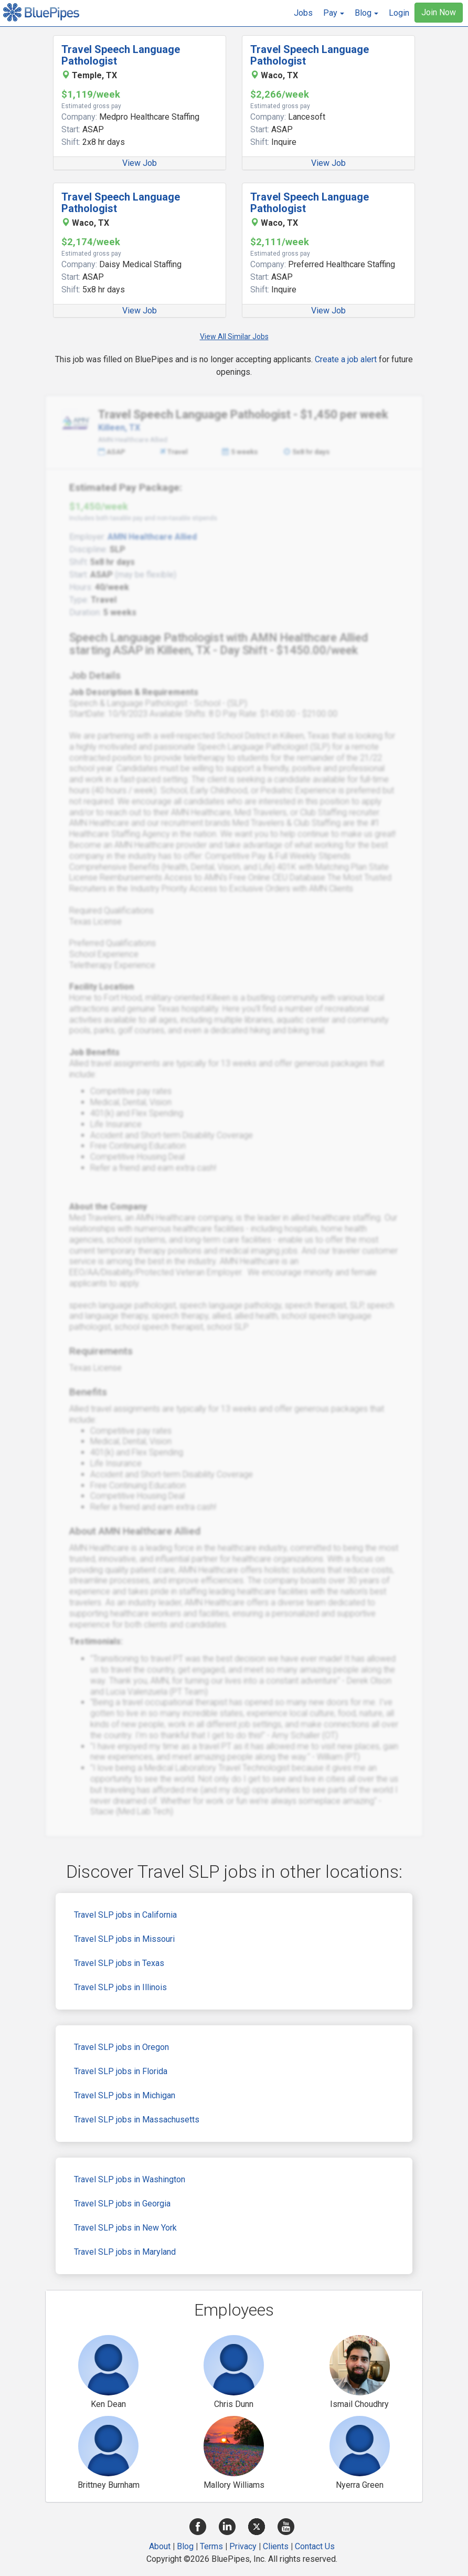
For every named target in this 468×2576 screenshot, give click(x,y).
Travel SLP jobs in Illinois (120, 1987)
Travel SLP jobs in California (125, 1915)
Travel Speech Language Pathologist (120, 55)
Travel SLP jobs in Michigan (124, 2095)
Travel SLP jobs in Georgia (122, 2204)
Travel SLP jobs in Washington (129, 2179)
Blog (185, 2546)
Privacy (243, 2546)
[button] (333, 13)
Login (399, 13)
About (160, 2546)
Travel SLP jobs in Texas (119, 1963)
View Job (139, 163)
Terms (211, 2546)
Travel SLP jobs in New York (125, 2228)
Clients (276, 2546)
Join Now (438, 12)
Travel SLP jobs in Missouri (124, 1939)
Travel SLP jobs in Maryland (125, 2252)
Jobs (303, 13)
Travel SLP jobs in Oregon (121, 2047)
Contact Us (315, 2546)
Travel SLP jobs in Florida (120, 2071)
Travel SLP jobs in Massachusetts (136, 2120)
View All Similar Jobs (234, 336)
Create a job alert (346, 359)
